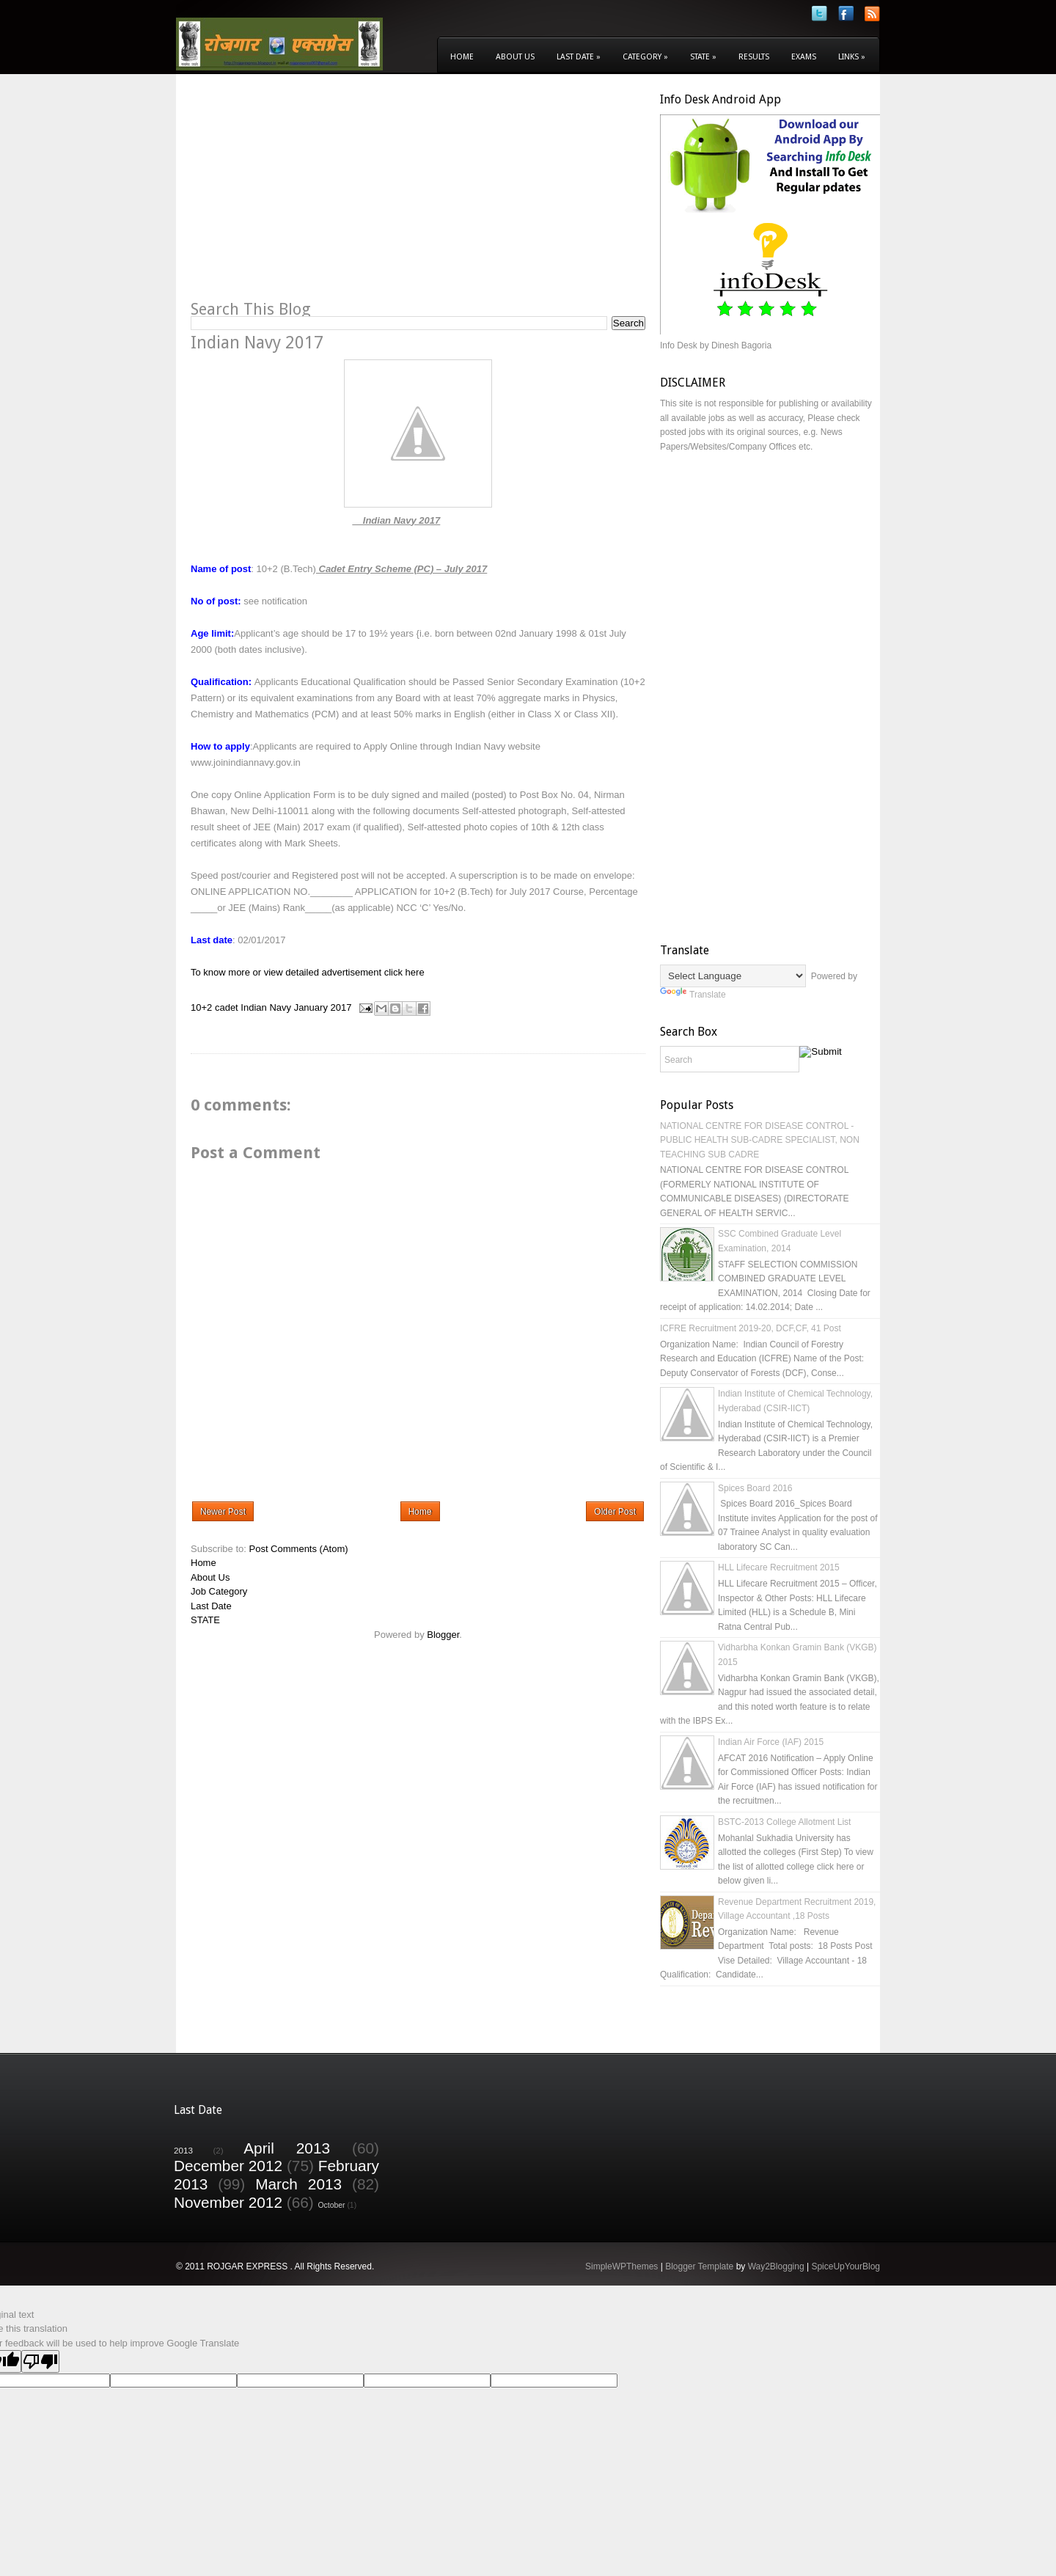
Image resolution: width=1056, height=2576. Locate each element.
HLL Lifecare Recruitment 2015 (779, 1567)
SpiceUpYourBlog (845, 2266)
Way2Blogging (776, 2266)
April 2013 (286, 2148)
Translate (693, 994)
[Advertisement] (314, 195)
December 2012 (228, 2165)
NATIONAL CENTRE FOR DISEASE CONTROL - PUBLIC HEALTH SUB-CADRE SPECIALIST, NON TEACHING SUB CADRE (759, 1140)
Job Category (219, 1591)
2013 (183, 2150)
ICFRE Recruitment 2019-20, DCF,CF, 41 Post (750, 1328)
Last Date (579, 57)
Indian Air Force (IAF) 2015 (771, 1742)
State (703, 57)
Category (645, 57)
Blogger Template (699, 2266)
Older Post (615, 1512)
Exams (803, 57)
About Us (515, 57)
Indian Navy (266, 1007)
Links (851, 57)
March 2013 (298, 2184)
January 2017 (323, 1007)
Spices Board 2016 (755, 1488)
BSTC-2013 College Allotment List (784, 1822)
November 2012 (228, 2202)
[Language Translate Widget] (733, 976)
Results (753, 57)
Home (462, 57)
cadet (226, 1007)
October (331, 2205)
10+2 (201, 1007)
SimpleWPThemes (621, 2266)
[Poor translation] (40, 2361)
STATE (205, 1619)
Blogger (443, 1634)
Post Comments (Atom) (298, 1548)
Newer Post (223, 1512)
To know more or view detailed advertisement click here (308, 972)
